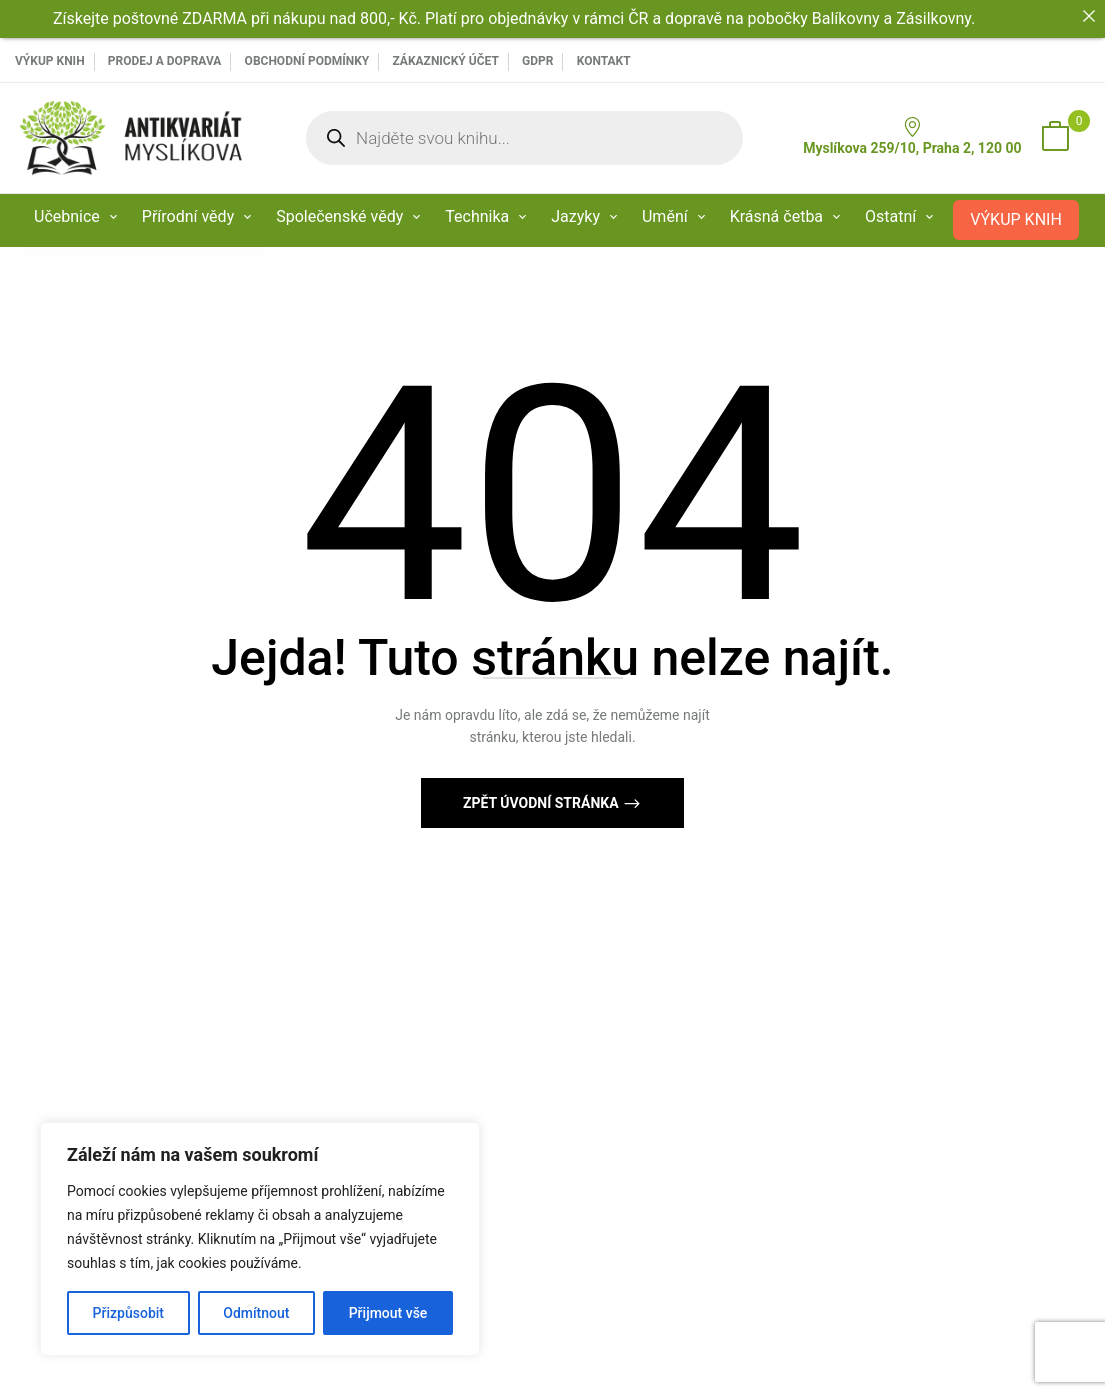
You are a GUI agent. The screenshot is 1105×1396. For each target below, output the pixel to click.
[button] (1055, 138)
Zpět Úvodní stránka (542, 803)
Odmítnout (256, 1313)
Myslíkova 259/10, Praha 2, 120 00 (912, 136)
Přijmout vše (388, 1313)
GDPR (537, 61)
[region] (260, 1239)
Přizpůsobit (128, 1313)
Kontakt (604, 61)
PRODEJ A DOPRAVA (165, 61)
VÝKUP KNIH (50, 61)
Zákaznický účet (445, 61)
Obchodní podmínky (307, 61)
